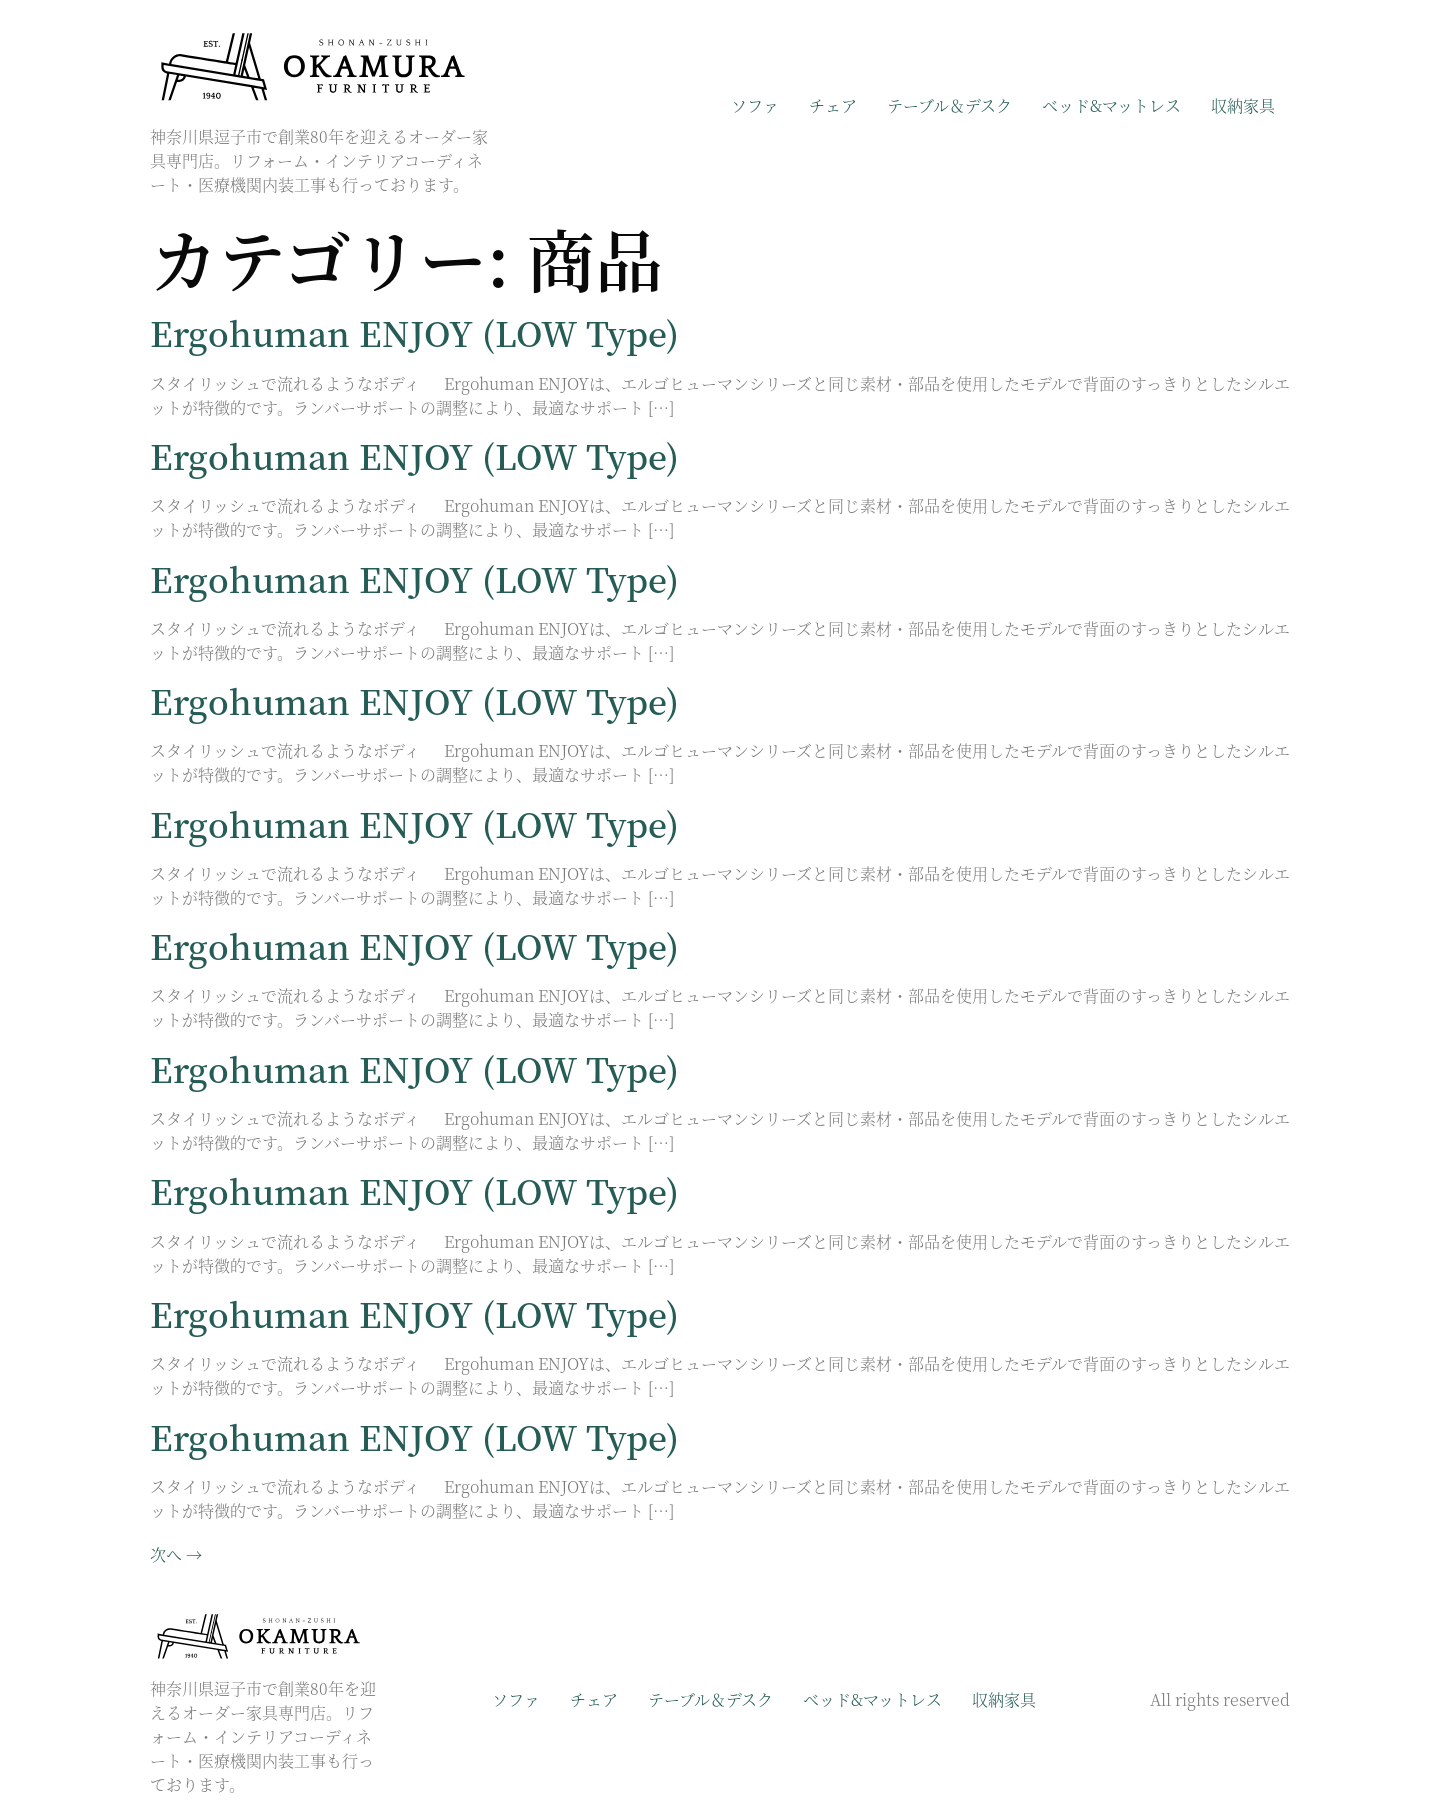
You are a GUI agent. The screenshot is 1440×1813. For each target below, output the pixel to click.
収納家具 (1243, 105)
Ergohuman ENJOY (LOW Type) (414, 332)
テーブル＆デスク (949, 105)
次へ (176, 1554)
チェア (833, 105)
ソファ (755, 105)
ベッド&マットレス (1111, 105)
